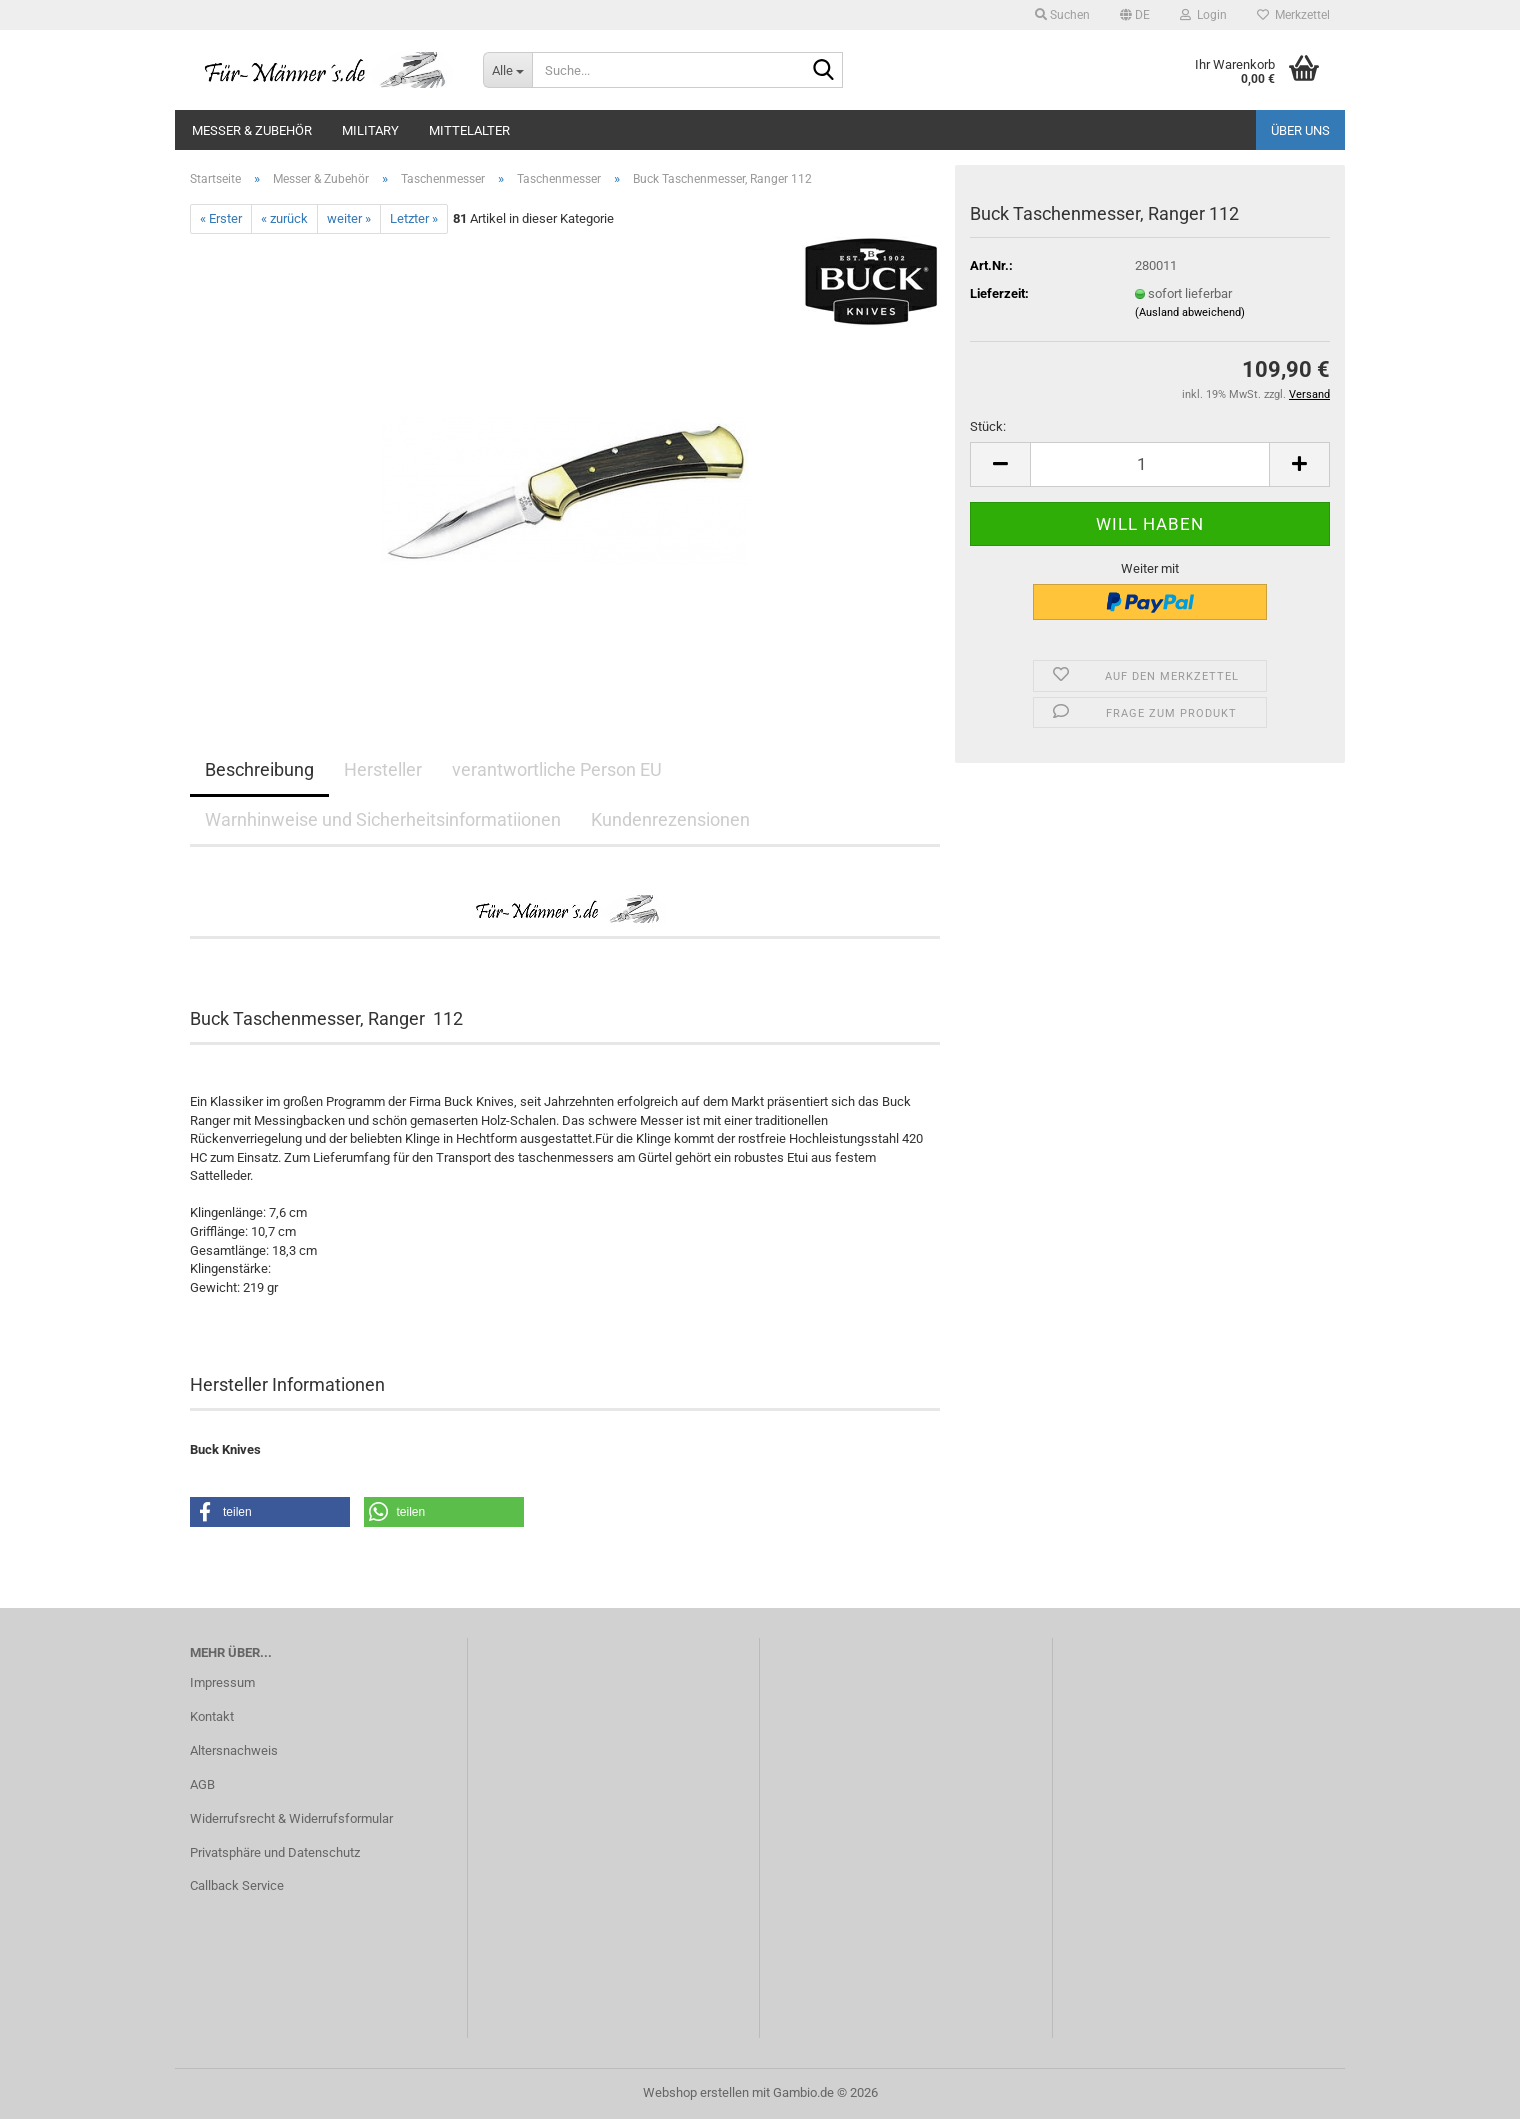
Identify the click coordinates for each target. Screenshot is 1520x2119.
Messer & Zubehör (252, 130)
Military (370, 130)
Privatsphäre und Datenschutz (275, 1852)
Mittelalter (469, 130)
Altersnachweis (234, 1750)
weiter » (349, 218)
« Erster (221, 218)
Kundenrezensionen (670, 819)
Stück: (988, 426)
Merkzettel (1293, 15)
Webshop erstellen (696, 2092)
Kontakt (212, 1716)
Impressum (222, 1682)
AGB (202, 1784)
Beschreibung (259, 769)
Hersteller (383, 769)
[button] (1135, 15)
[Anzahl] (1150, 464)
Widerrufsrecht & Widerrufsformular (291, 1818)
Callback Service (237, 1885)
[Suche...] (507, 70)
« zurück (284, 218)
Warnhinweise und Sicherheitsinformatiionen (383, 819)
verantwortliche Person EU (557, 769)
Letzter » (414, 218)
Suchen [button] (1062, 15)
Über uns (1300, 130)
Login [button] (1203, 15)
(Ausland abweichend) (1190, 312)
